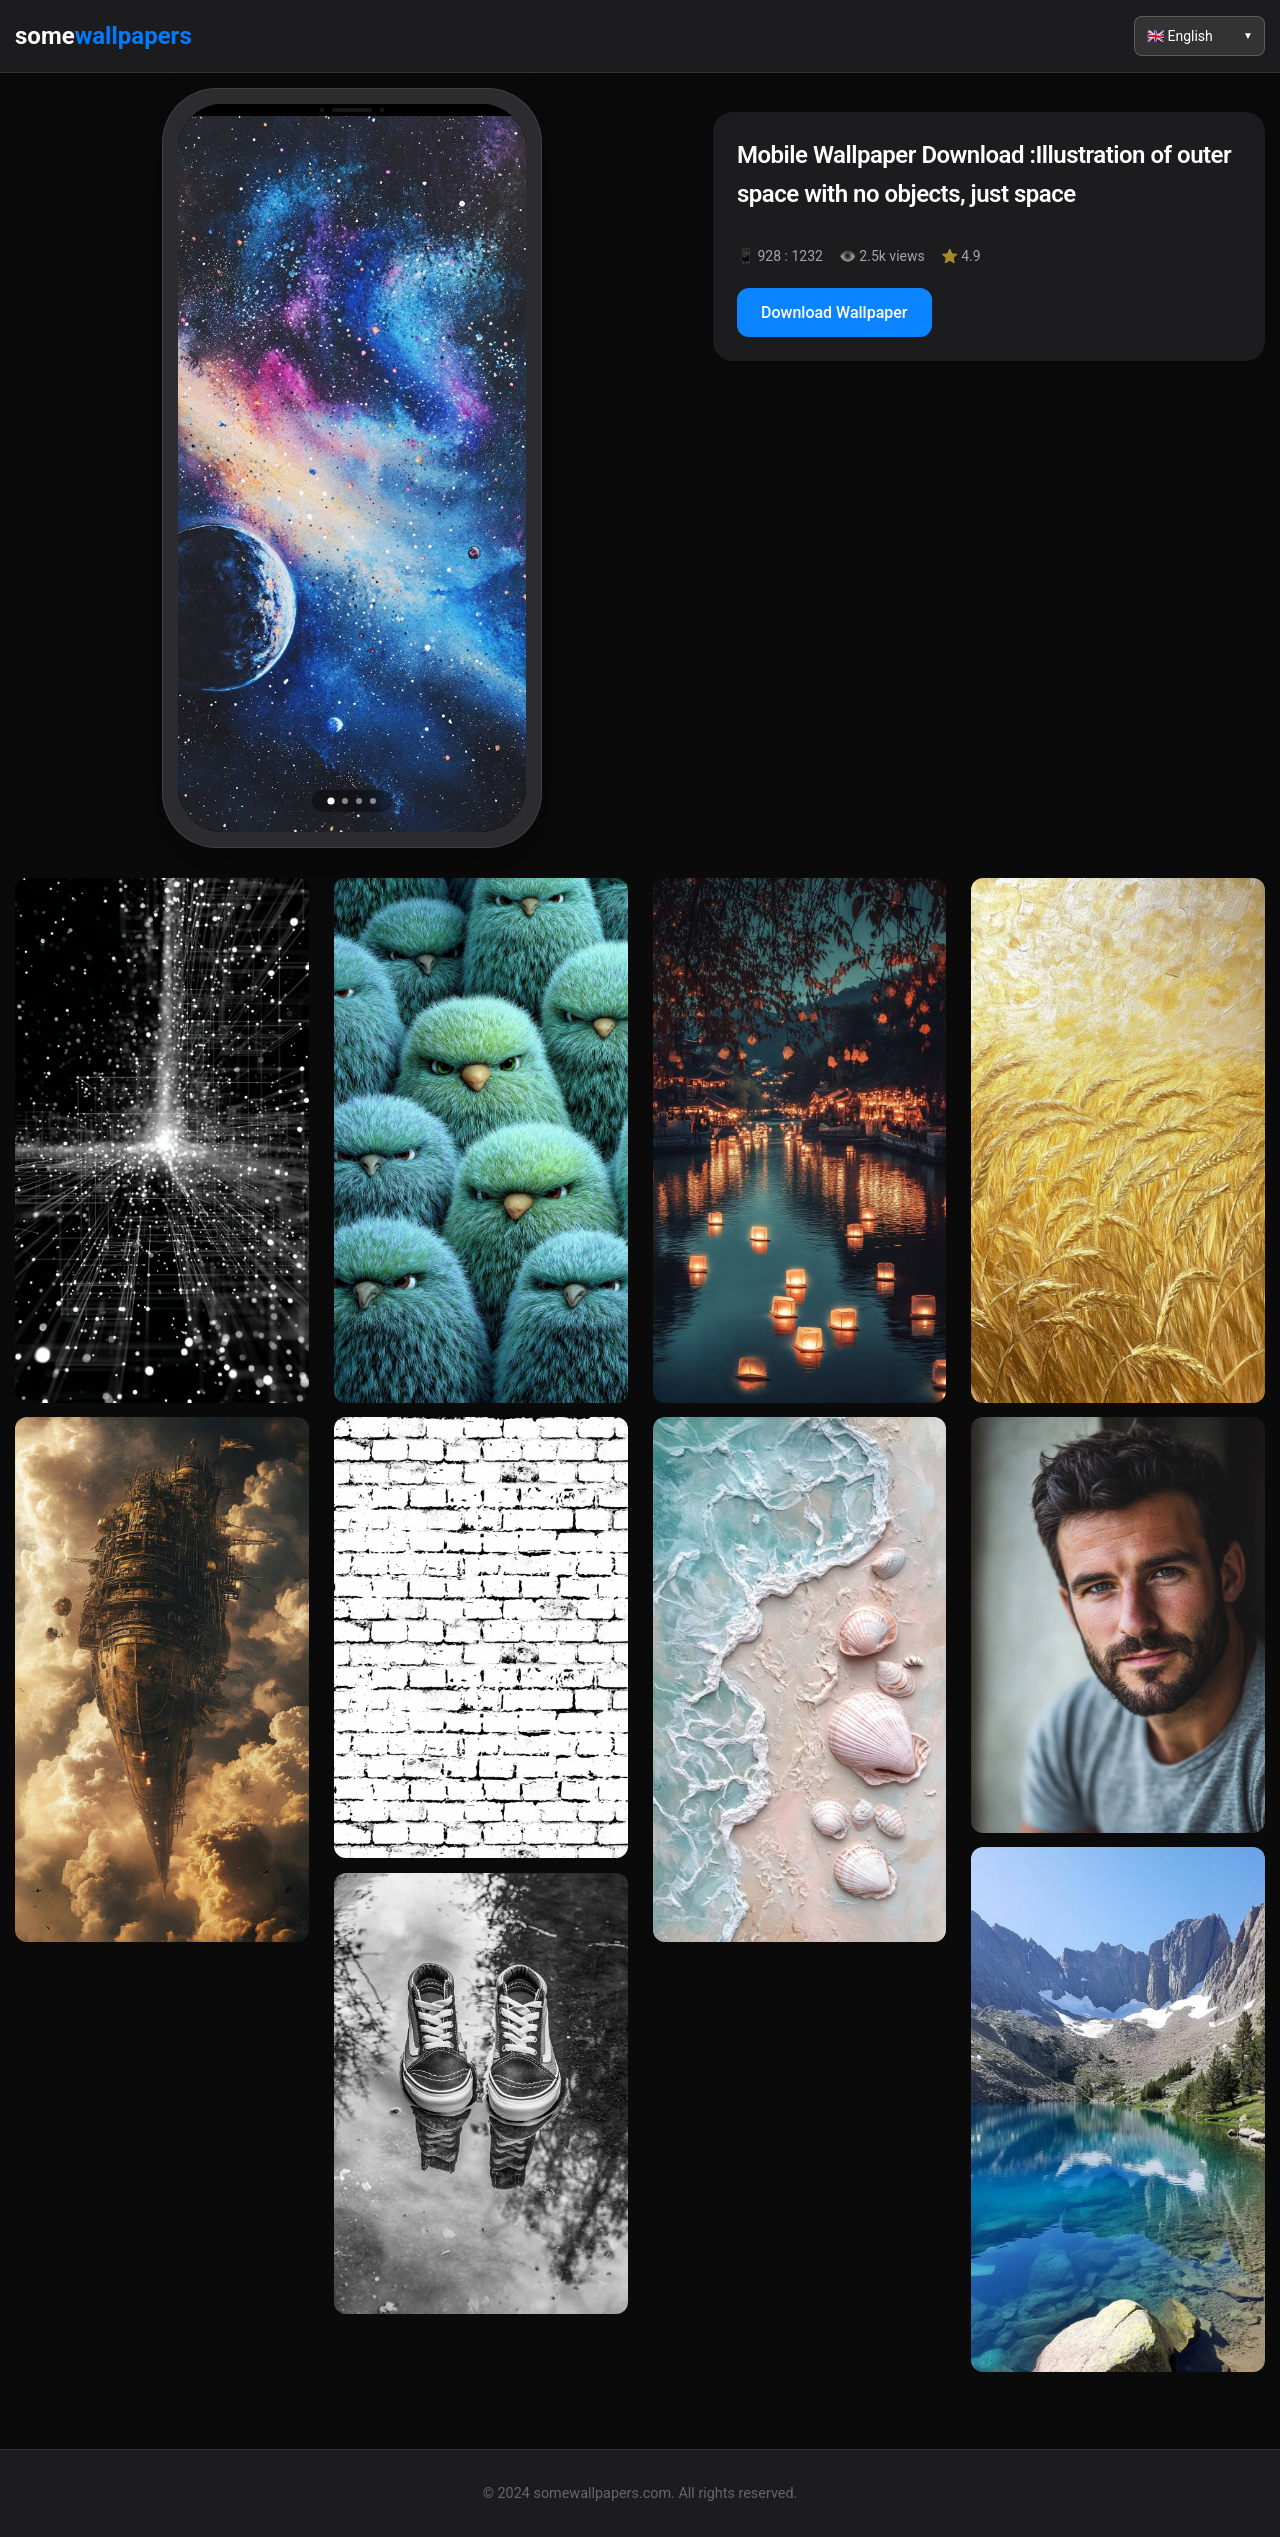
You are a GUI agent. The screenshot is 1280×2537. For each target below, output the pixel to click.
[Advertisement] (989, 549)
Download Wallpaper (834, 312)
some (103, 36)
